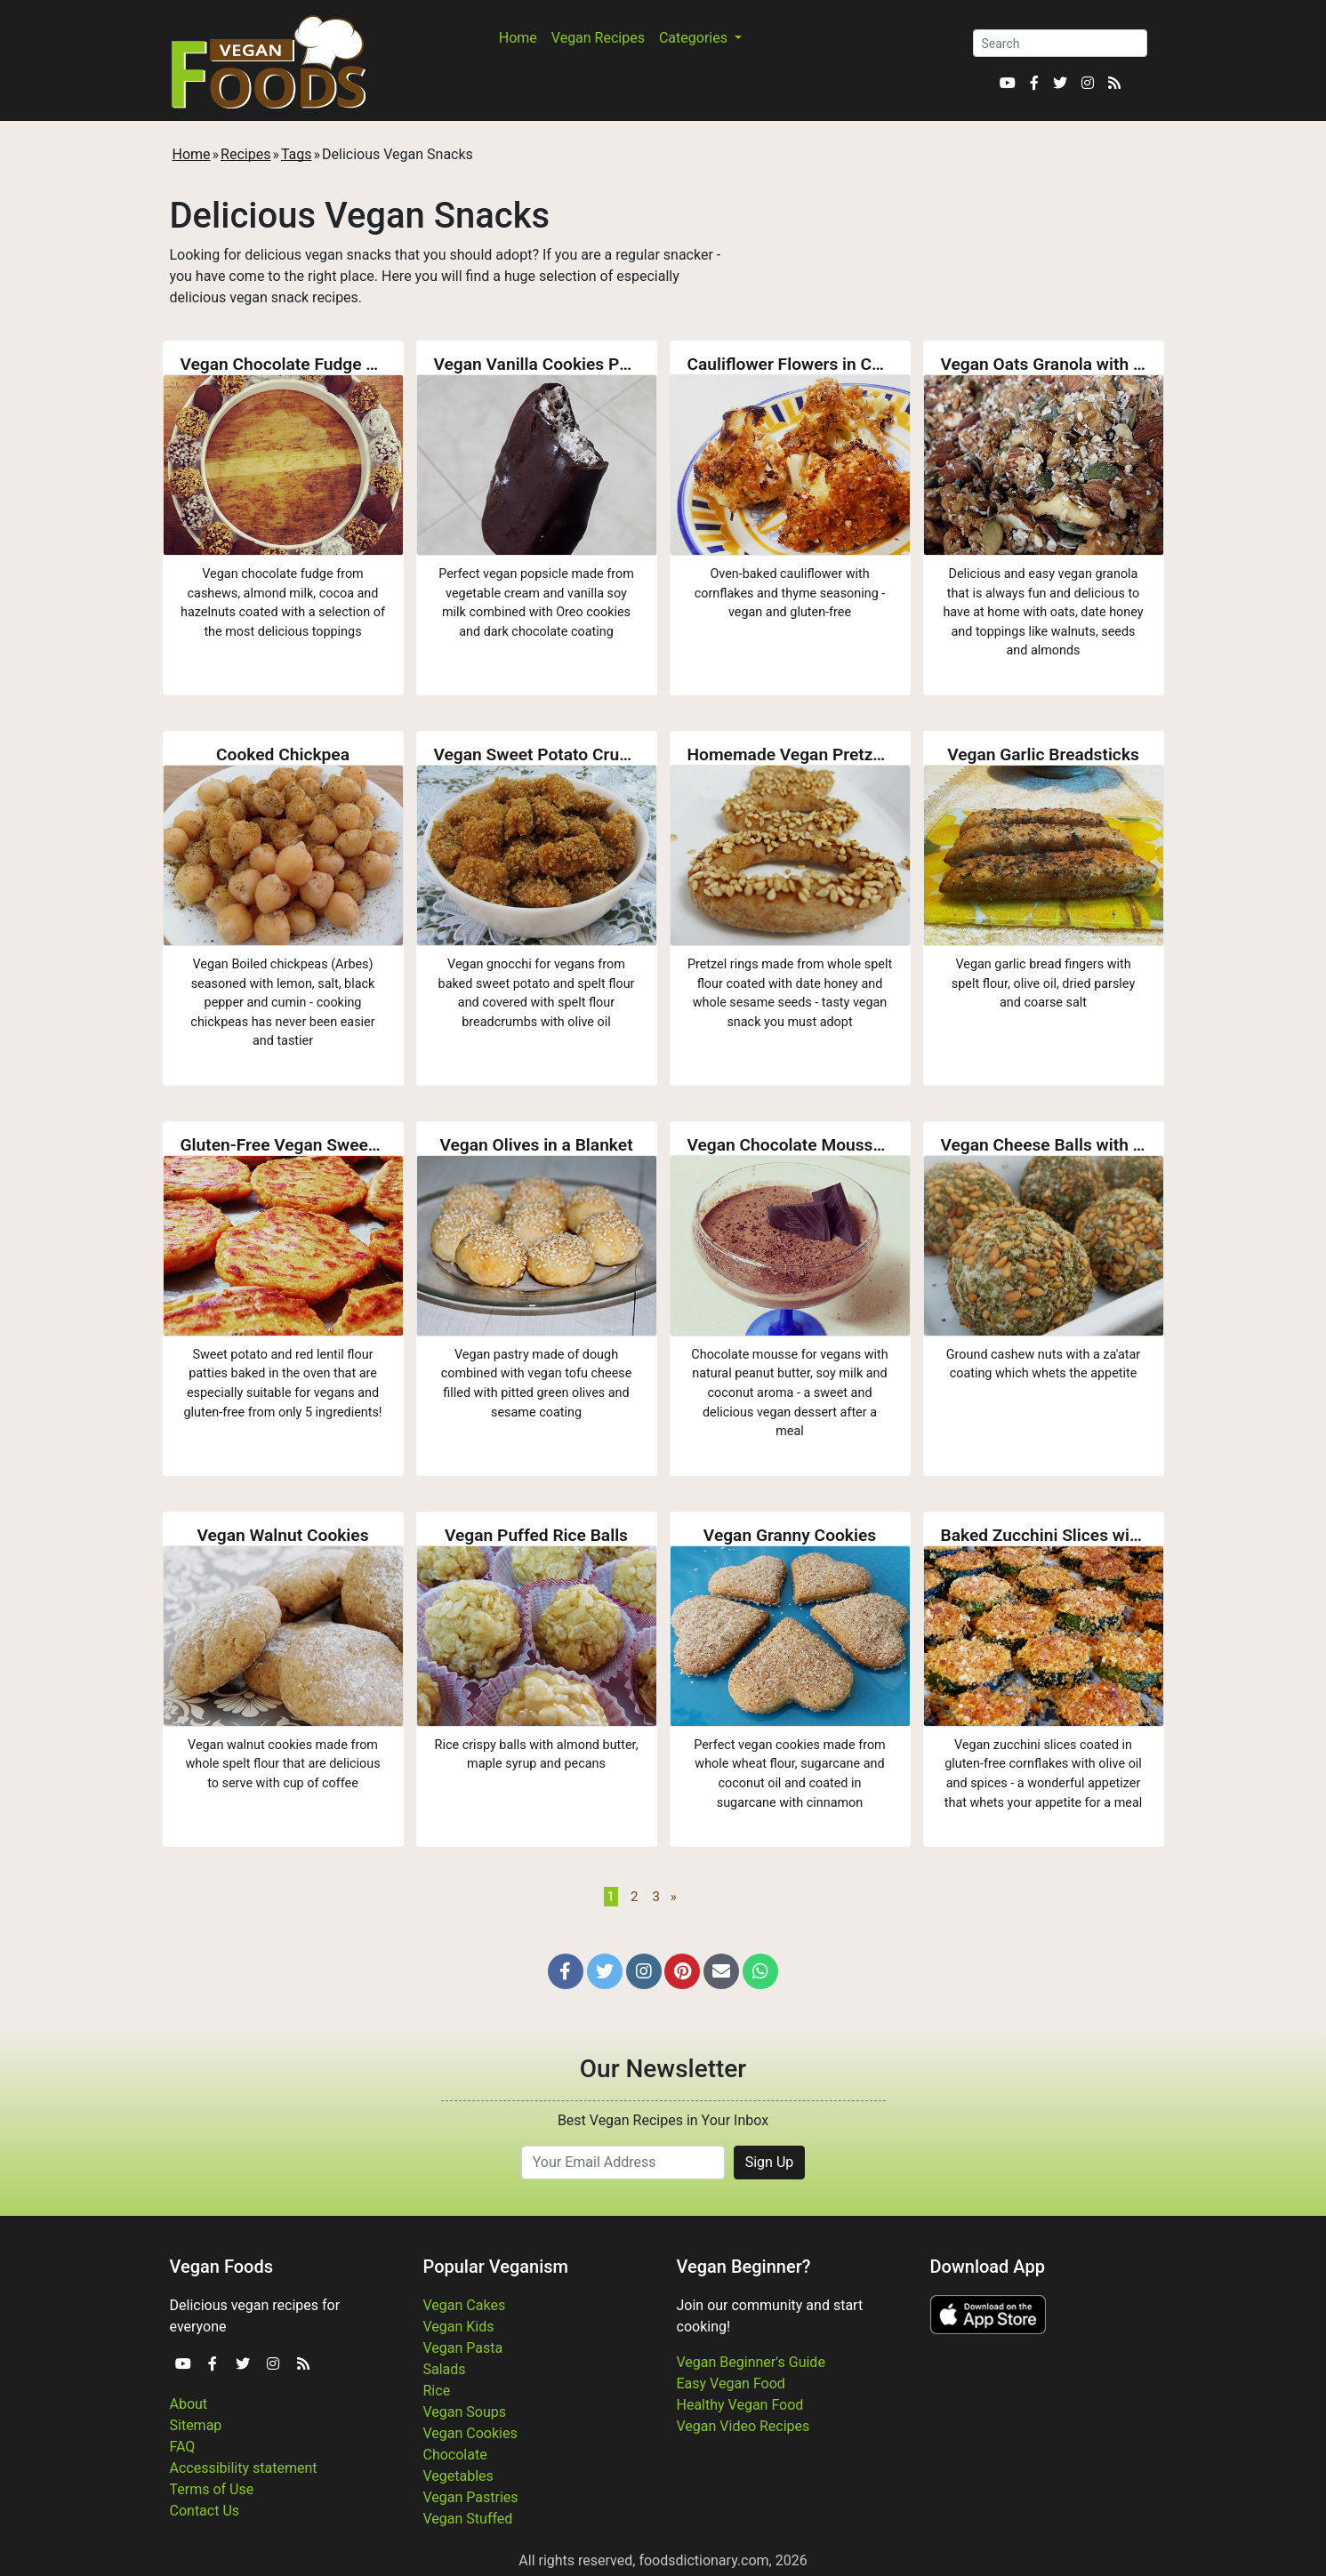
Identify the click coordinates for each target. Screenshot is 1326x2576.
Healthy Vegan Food (740, 2404)
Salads (444, 2369)
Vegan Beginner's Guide (751, 2362)
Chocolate (455, 2454)
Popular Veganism (496, 2266)
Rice (437, 2390)
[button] (565, 1971)
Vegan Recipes (598, 37)
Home (518, 37)
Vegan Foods (221, 2266)
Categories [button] (695, 37)
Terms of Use (212, 2489)
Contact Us (205, 2510)
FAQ (183, 2446)
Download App (987, 2266)
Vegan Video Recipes (743, 2426)
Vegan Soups (465, 2411)
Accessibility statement (243, 2468)
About (189, 2403)
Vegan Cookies (470, 2433)
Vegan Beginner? (744, 2266)
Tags (296, 154)
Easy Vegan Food (731, 2383)
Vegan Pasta (463, 2347)
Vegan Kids (458, 2326)
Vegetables (458, 2476)
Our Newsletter (663, 2068)
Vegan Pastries (470, 2497)
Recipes (245, 154)
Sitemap (196, 2425)
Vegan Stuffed (468, 2518)
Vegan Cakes (464, 2305)
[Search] (1060, 43)
